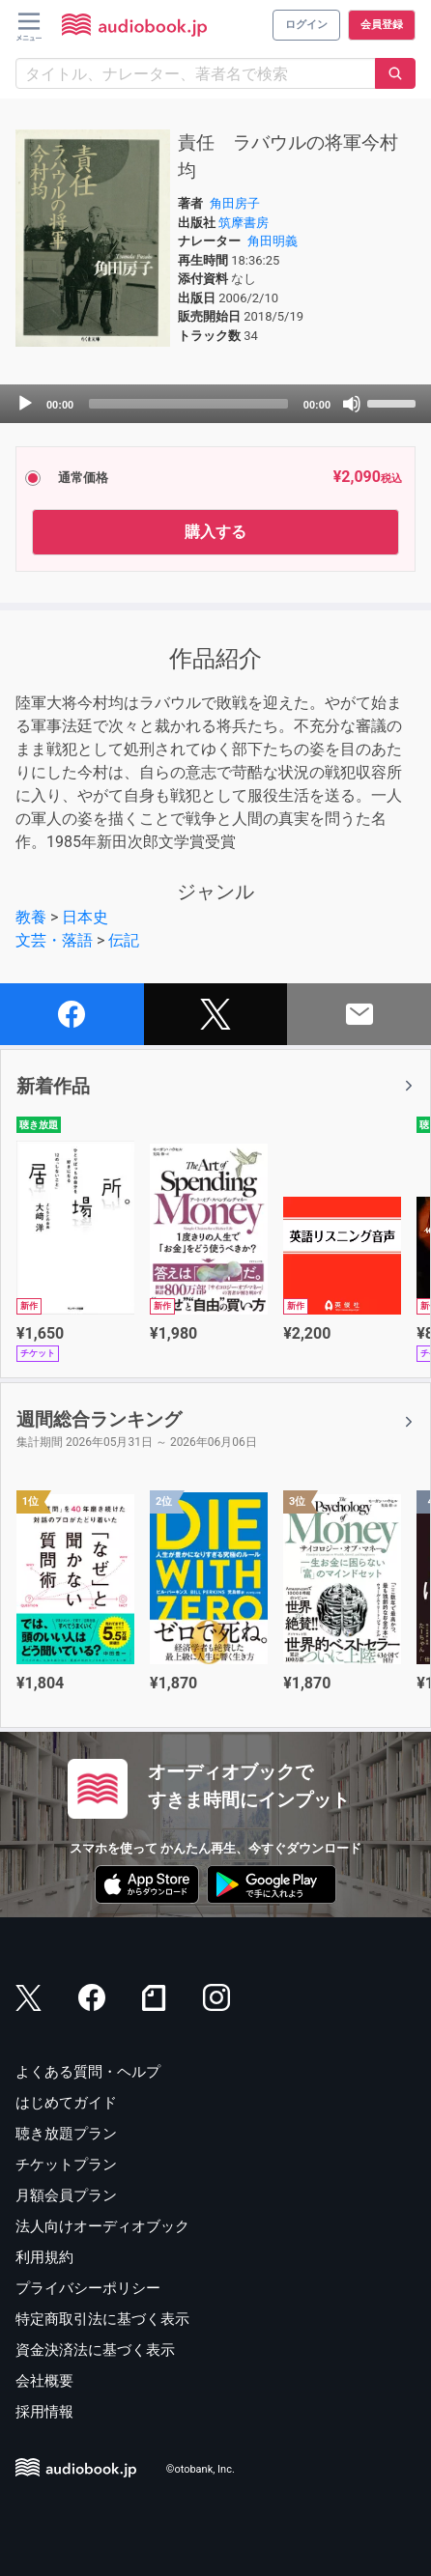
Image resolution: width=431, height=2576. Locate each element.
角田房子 (235, 203)
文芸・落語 (54, 940)
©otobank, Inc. (200, 2470)
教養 (30, 917)
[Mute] (351, 403)
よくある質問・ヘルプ (87, 2072)
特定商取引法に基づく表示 (102, 2319)
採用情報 (44, 2411)
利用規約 (44, 2257)
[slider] (188, 404)
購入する (215, 532)
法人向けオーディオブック (102, 2226)
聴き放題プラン (66, 2133)
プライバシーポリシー (87, 2288)
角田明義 (272, 241)
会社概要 (44, 2381)
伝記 (123, 940)
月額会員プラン (66, 2195)
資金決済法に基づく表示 (95, 2350)
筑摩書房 (243, 222)
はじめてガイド (66, 2102)
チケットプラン (66, 2164)
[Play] (25, 403)
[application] (215, 403)
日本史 (85, 917)
